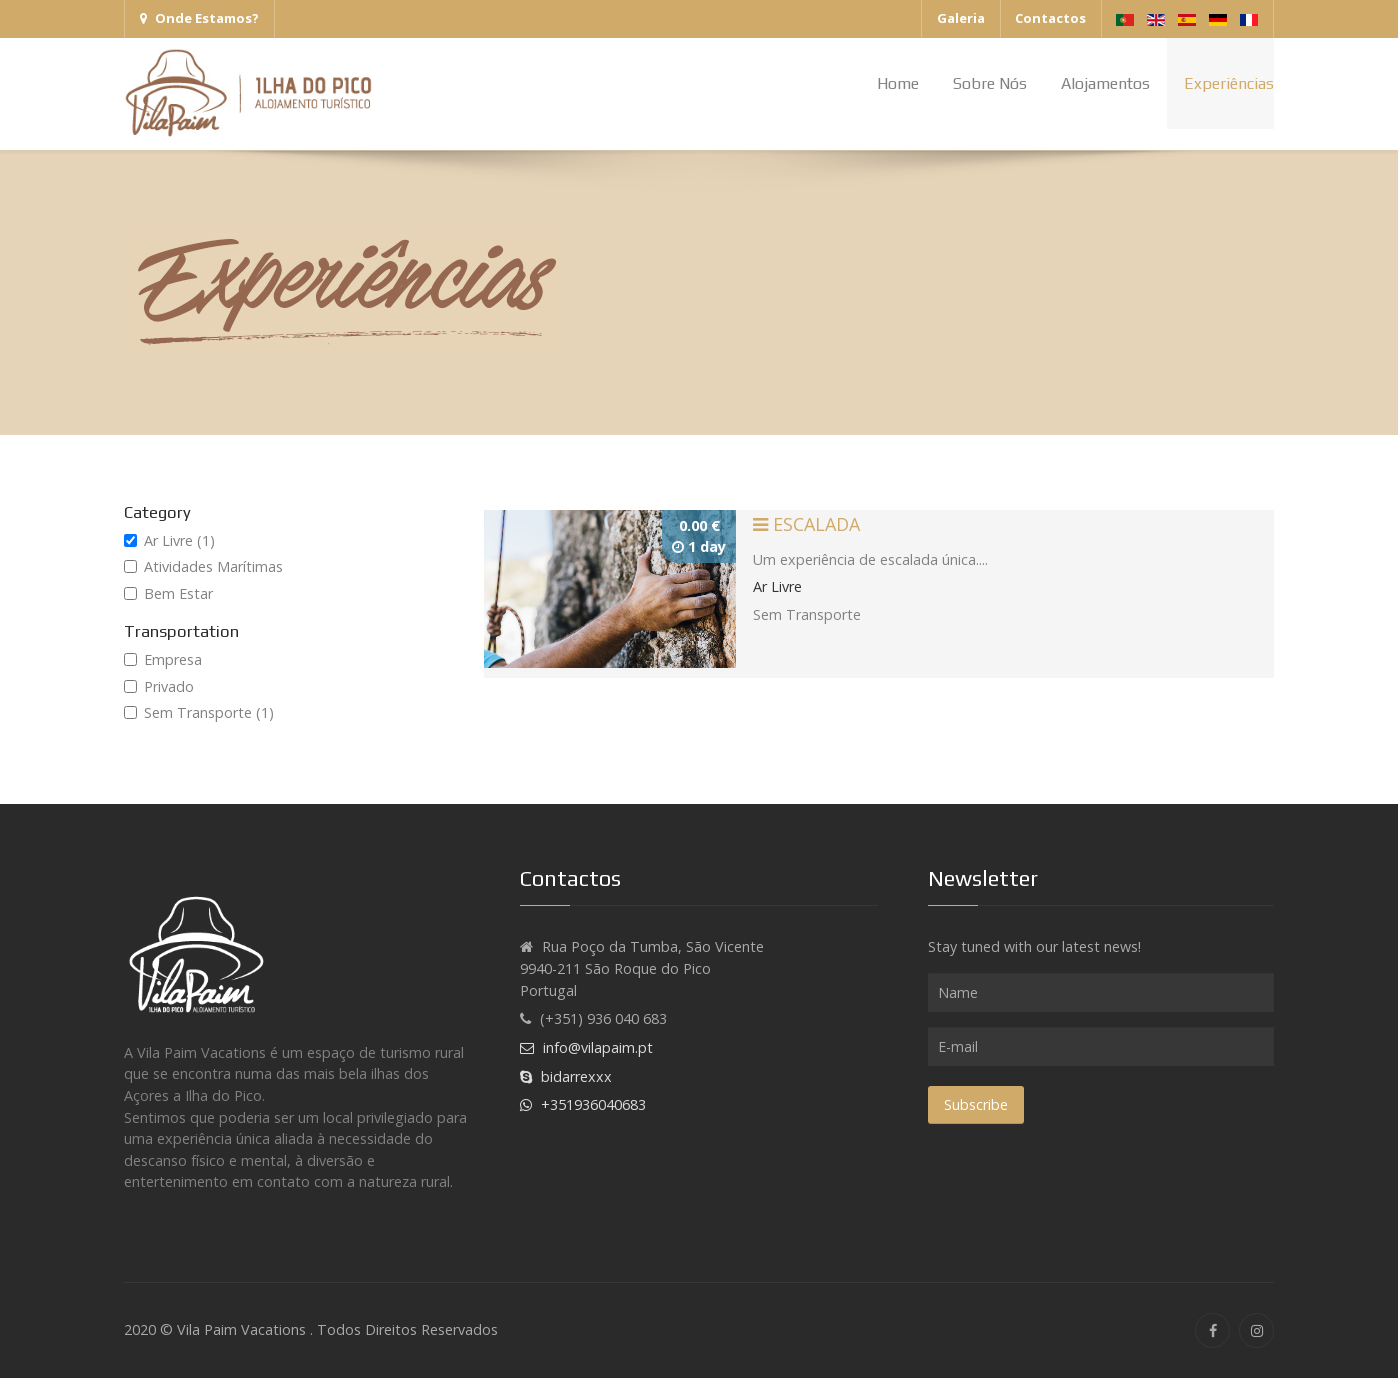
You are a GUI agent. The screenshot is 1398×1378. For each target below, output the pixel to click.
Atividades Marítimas (203, 566)
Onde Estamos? (199, 18)
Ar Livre (777, 586)
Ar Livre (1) (169, 540)
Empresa (163, 659)
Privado (159, 686)
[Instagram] (1256, 1330)
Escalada (806, 524)
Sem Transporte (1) (199, 712)
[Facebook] (1212, 1330)
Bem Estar (168, 593)
